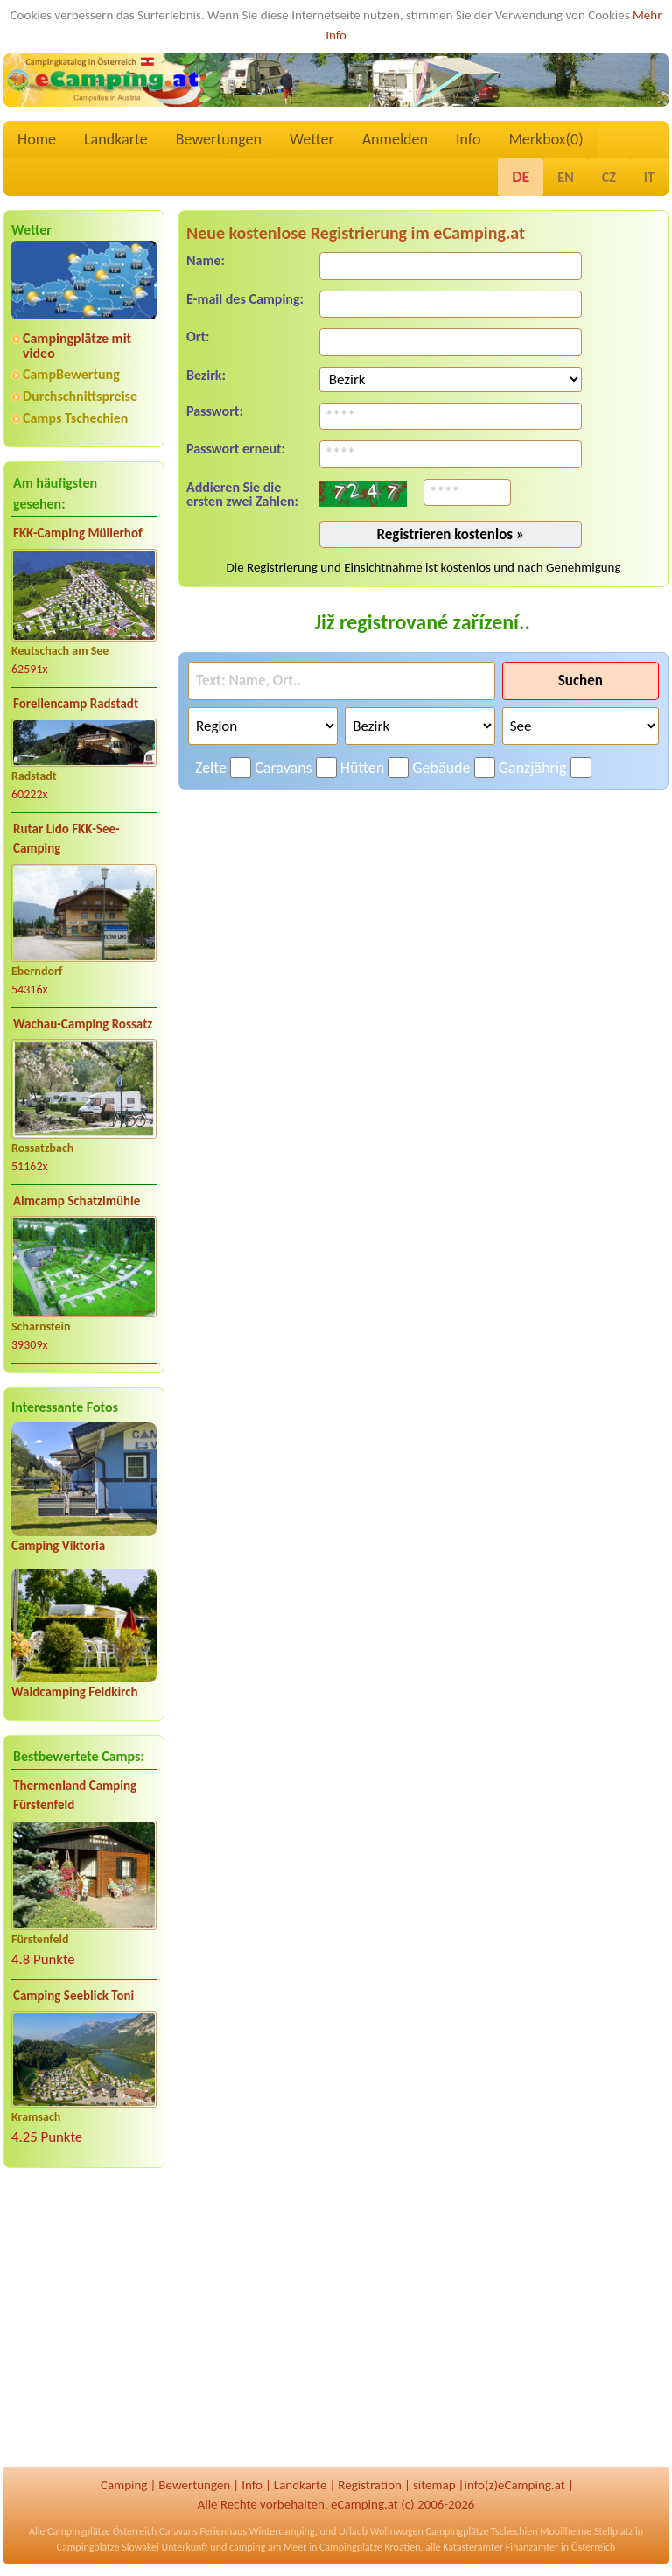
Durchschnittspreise (80, 396)
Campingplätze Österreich (102, 2531)
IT (649, 177)
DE (520, 176)
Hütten (362, 767)
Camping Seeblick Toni (73, 1996)
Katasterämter (473, 2547)
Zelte (211, 767)
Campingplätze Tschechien (481, 2531)
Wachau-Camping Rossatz (82, 1024)
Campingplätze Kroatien (370, 2547)
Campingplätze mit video (77, 345)
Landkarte (116, 139)
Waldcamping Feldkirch (74, 1692)
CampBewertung (71, 374)
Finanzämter (532, 2547)
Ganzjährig (533, 767)
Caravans (283, 767)
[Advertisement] (84, 2318)
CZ (609, 177)
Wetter (312, 139)
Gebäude (441, 767)
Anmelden (395, 139)
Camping (124, 2485)
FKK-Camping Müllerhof (78, 533)
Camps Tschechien (75, 418)
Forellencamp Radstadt (75, 704)
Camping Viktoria (58, 1546)
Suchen (580, 680)
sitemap (434, 2485)
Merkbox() (545, 139)
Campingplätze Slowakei (108, 2547)
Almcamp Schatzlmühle (76, 1201)
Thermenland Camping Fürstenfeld (74, 1796)
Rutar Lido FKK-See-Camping (66, 839)
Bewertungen (219, 139)
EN (565, 177)
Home (37, 139)
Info (468, 139)
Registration (370, 2485)
